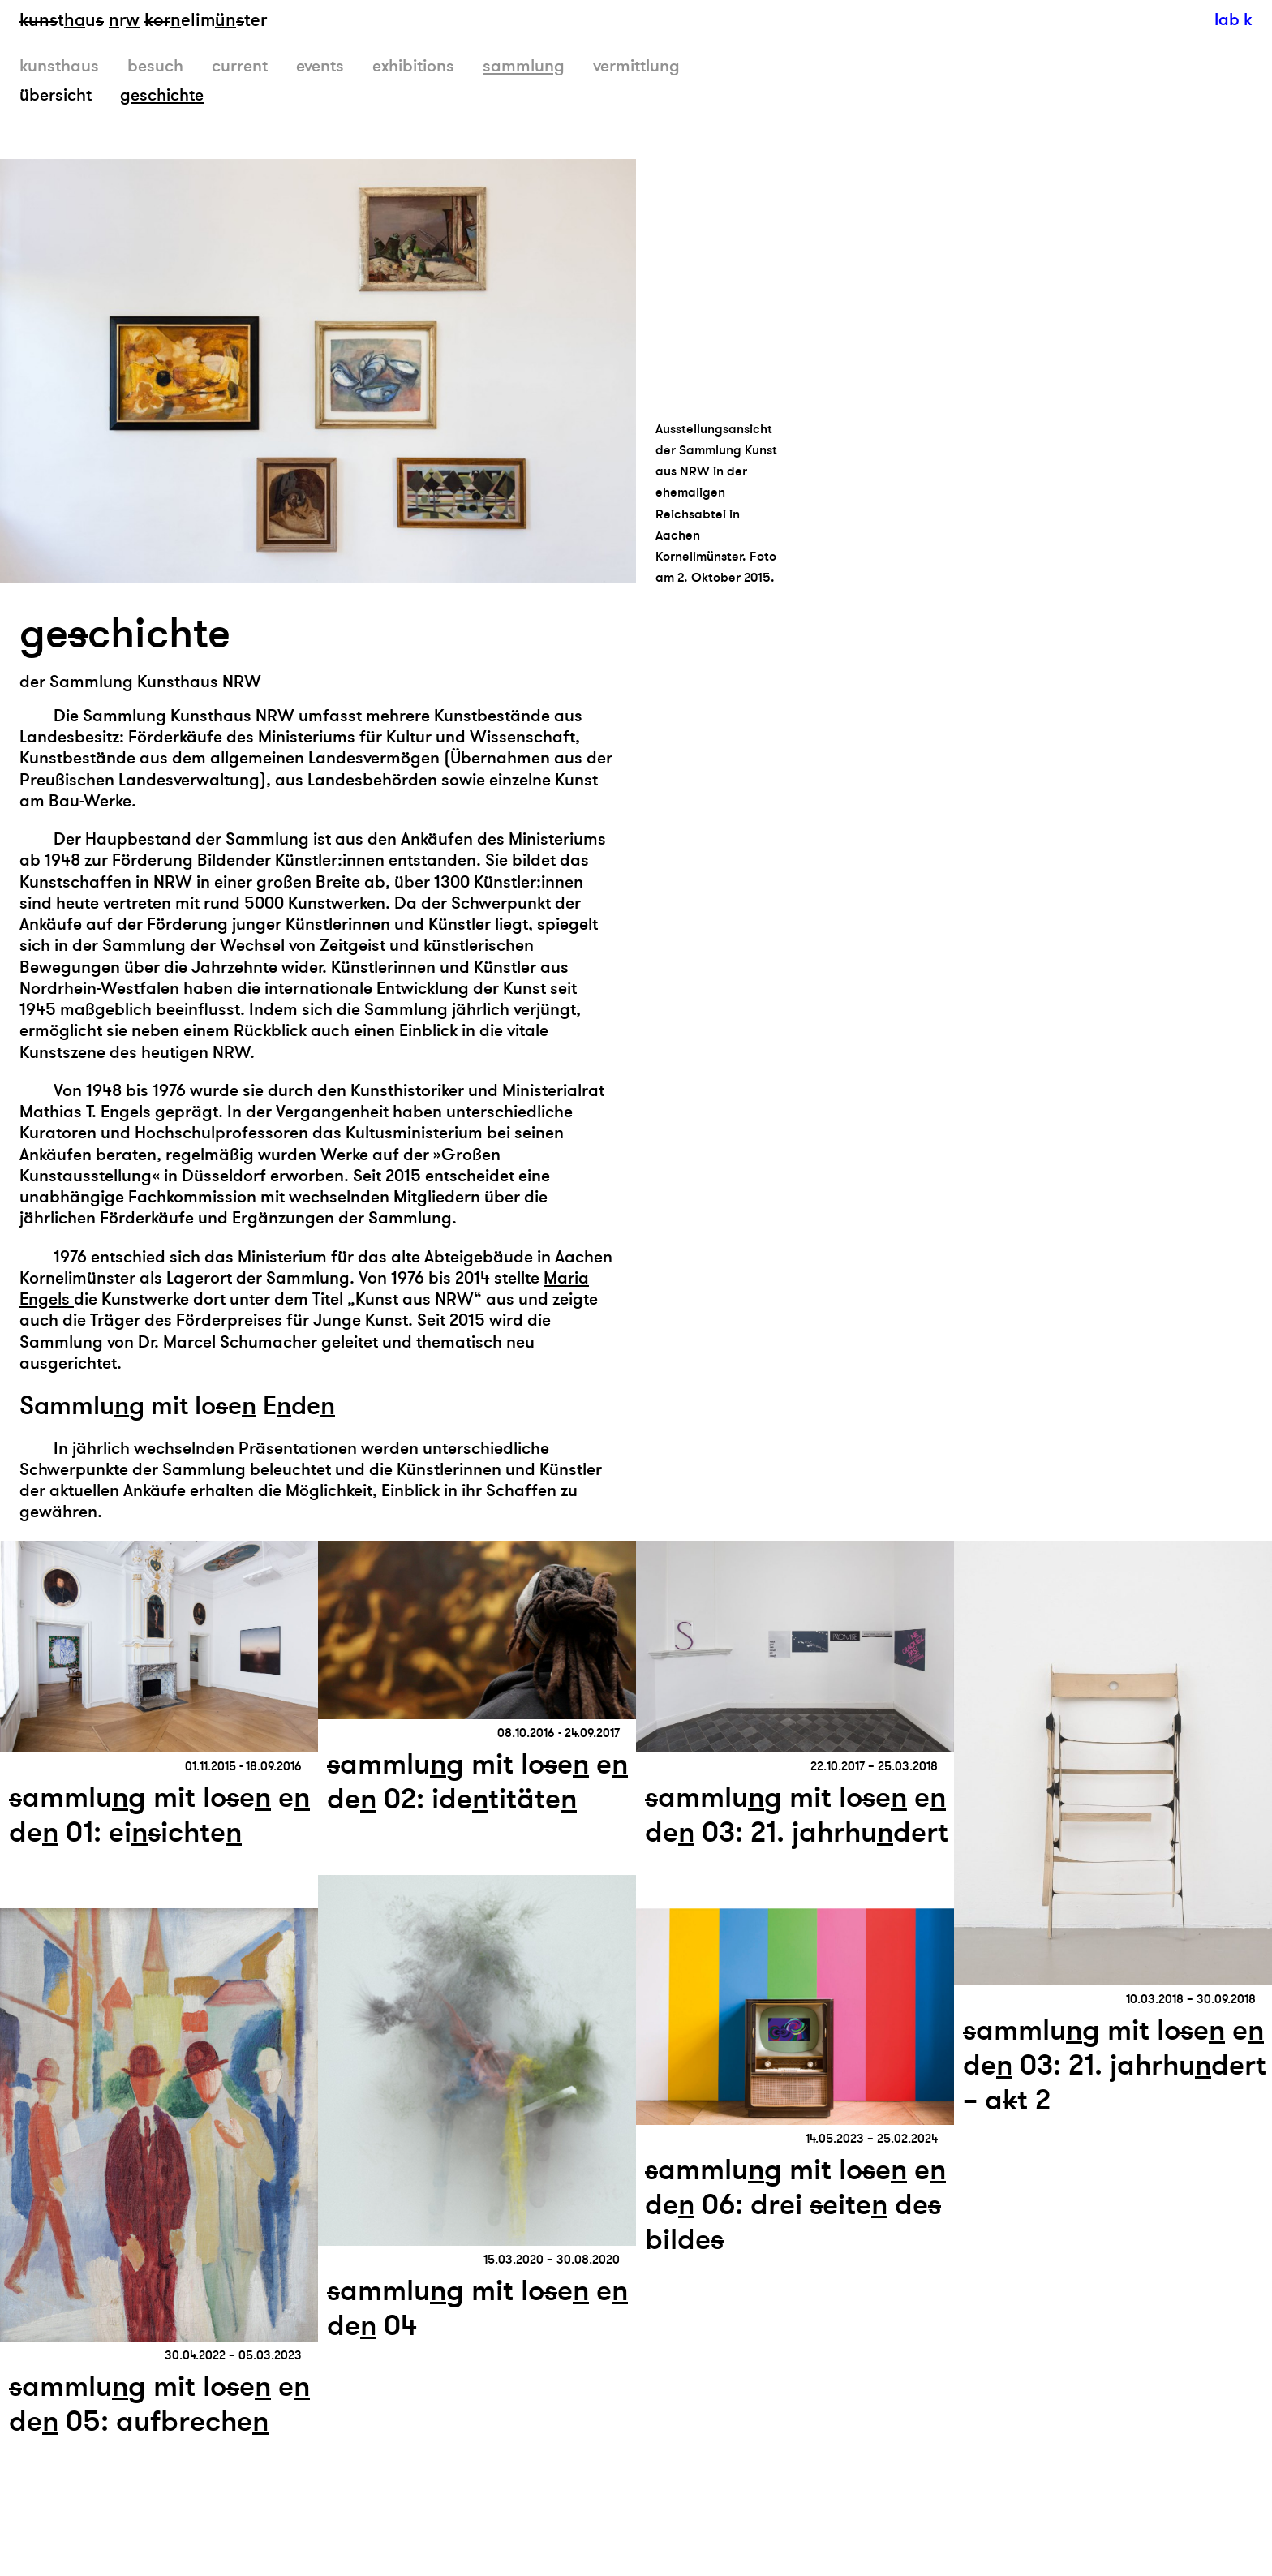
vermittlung (636, 66)
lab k (1233, 20)
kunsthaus (59, 66)
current (240, 66)
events (320, 66)
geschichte (162, 95)
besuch (155, 66)
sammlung (524, 66)
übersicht (55, 95)
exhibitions (413, 66)
